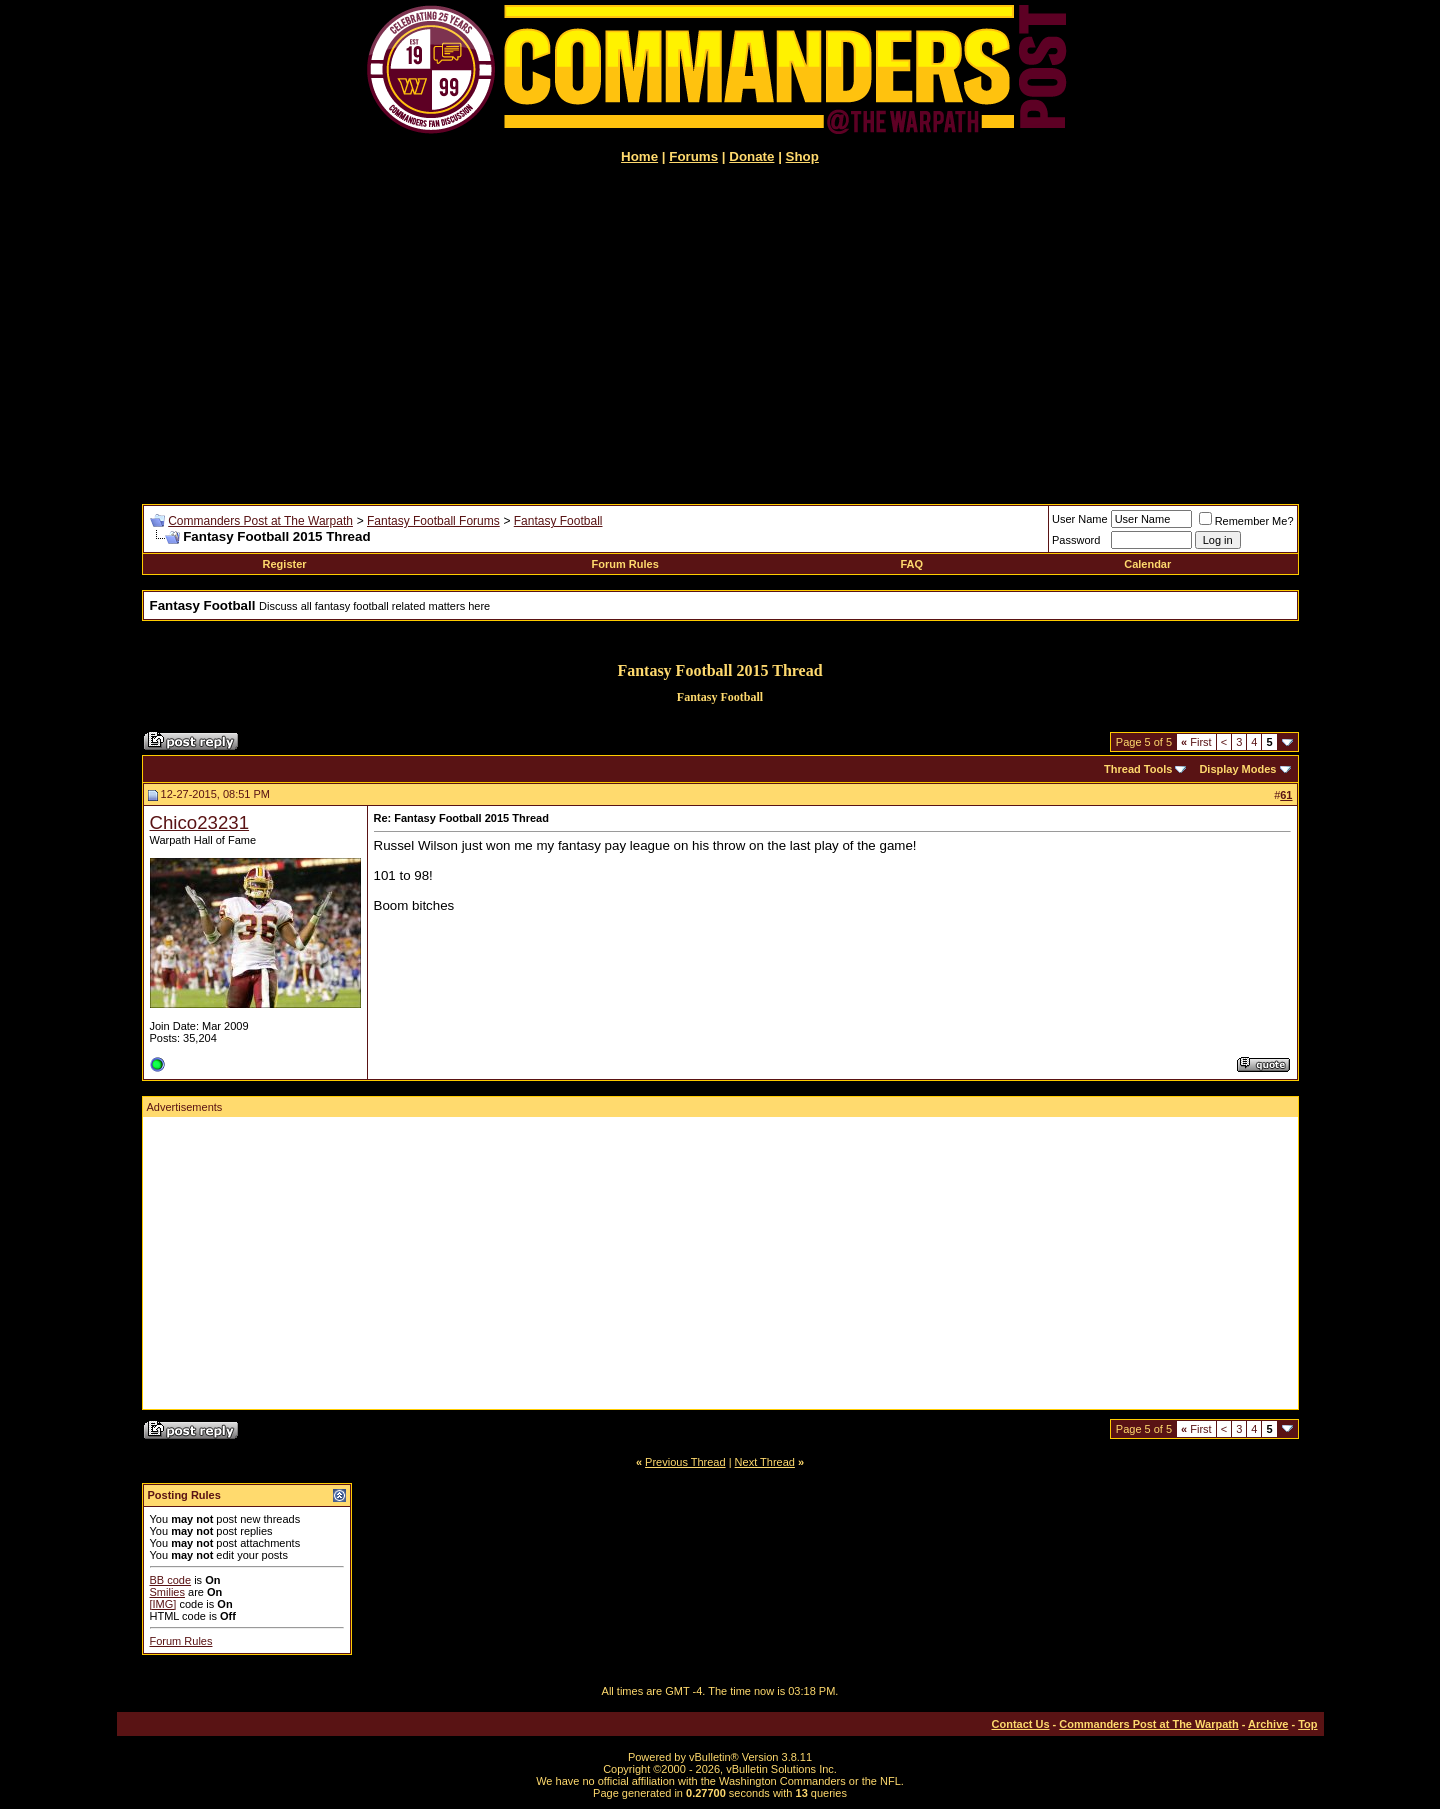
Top (1307, 1724)
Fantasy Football (558, 521)
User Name (1080, 519)
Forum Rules (625, 564)
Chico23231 (200, 822)
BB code (171, 1580)
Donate (751, 156)
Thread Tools (1138, 769)
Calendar (1147, 564)
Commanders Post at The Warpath (260, 521)
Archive (1268, 1724)
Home (639, 156)
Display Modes (1237, 769)
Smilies (167, 1592)
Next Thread (765, 1462)
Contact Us (1021, 1724)
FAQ (911, 564)
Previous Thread (685, 1462)
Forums (693, 156)
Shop (802, 156)
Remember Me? (1246, 521)
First (1196, 742)
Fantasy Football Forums (433, 521)
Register (285, 564)
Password (1076, 540)
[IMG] (163, 1604)
